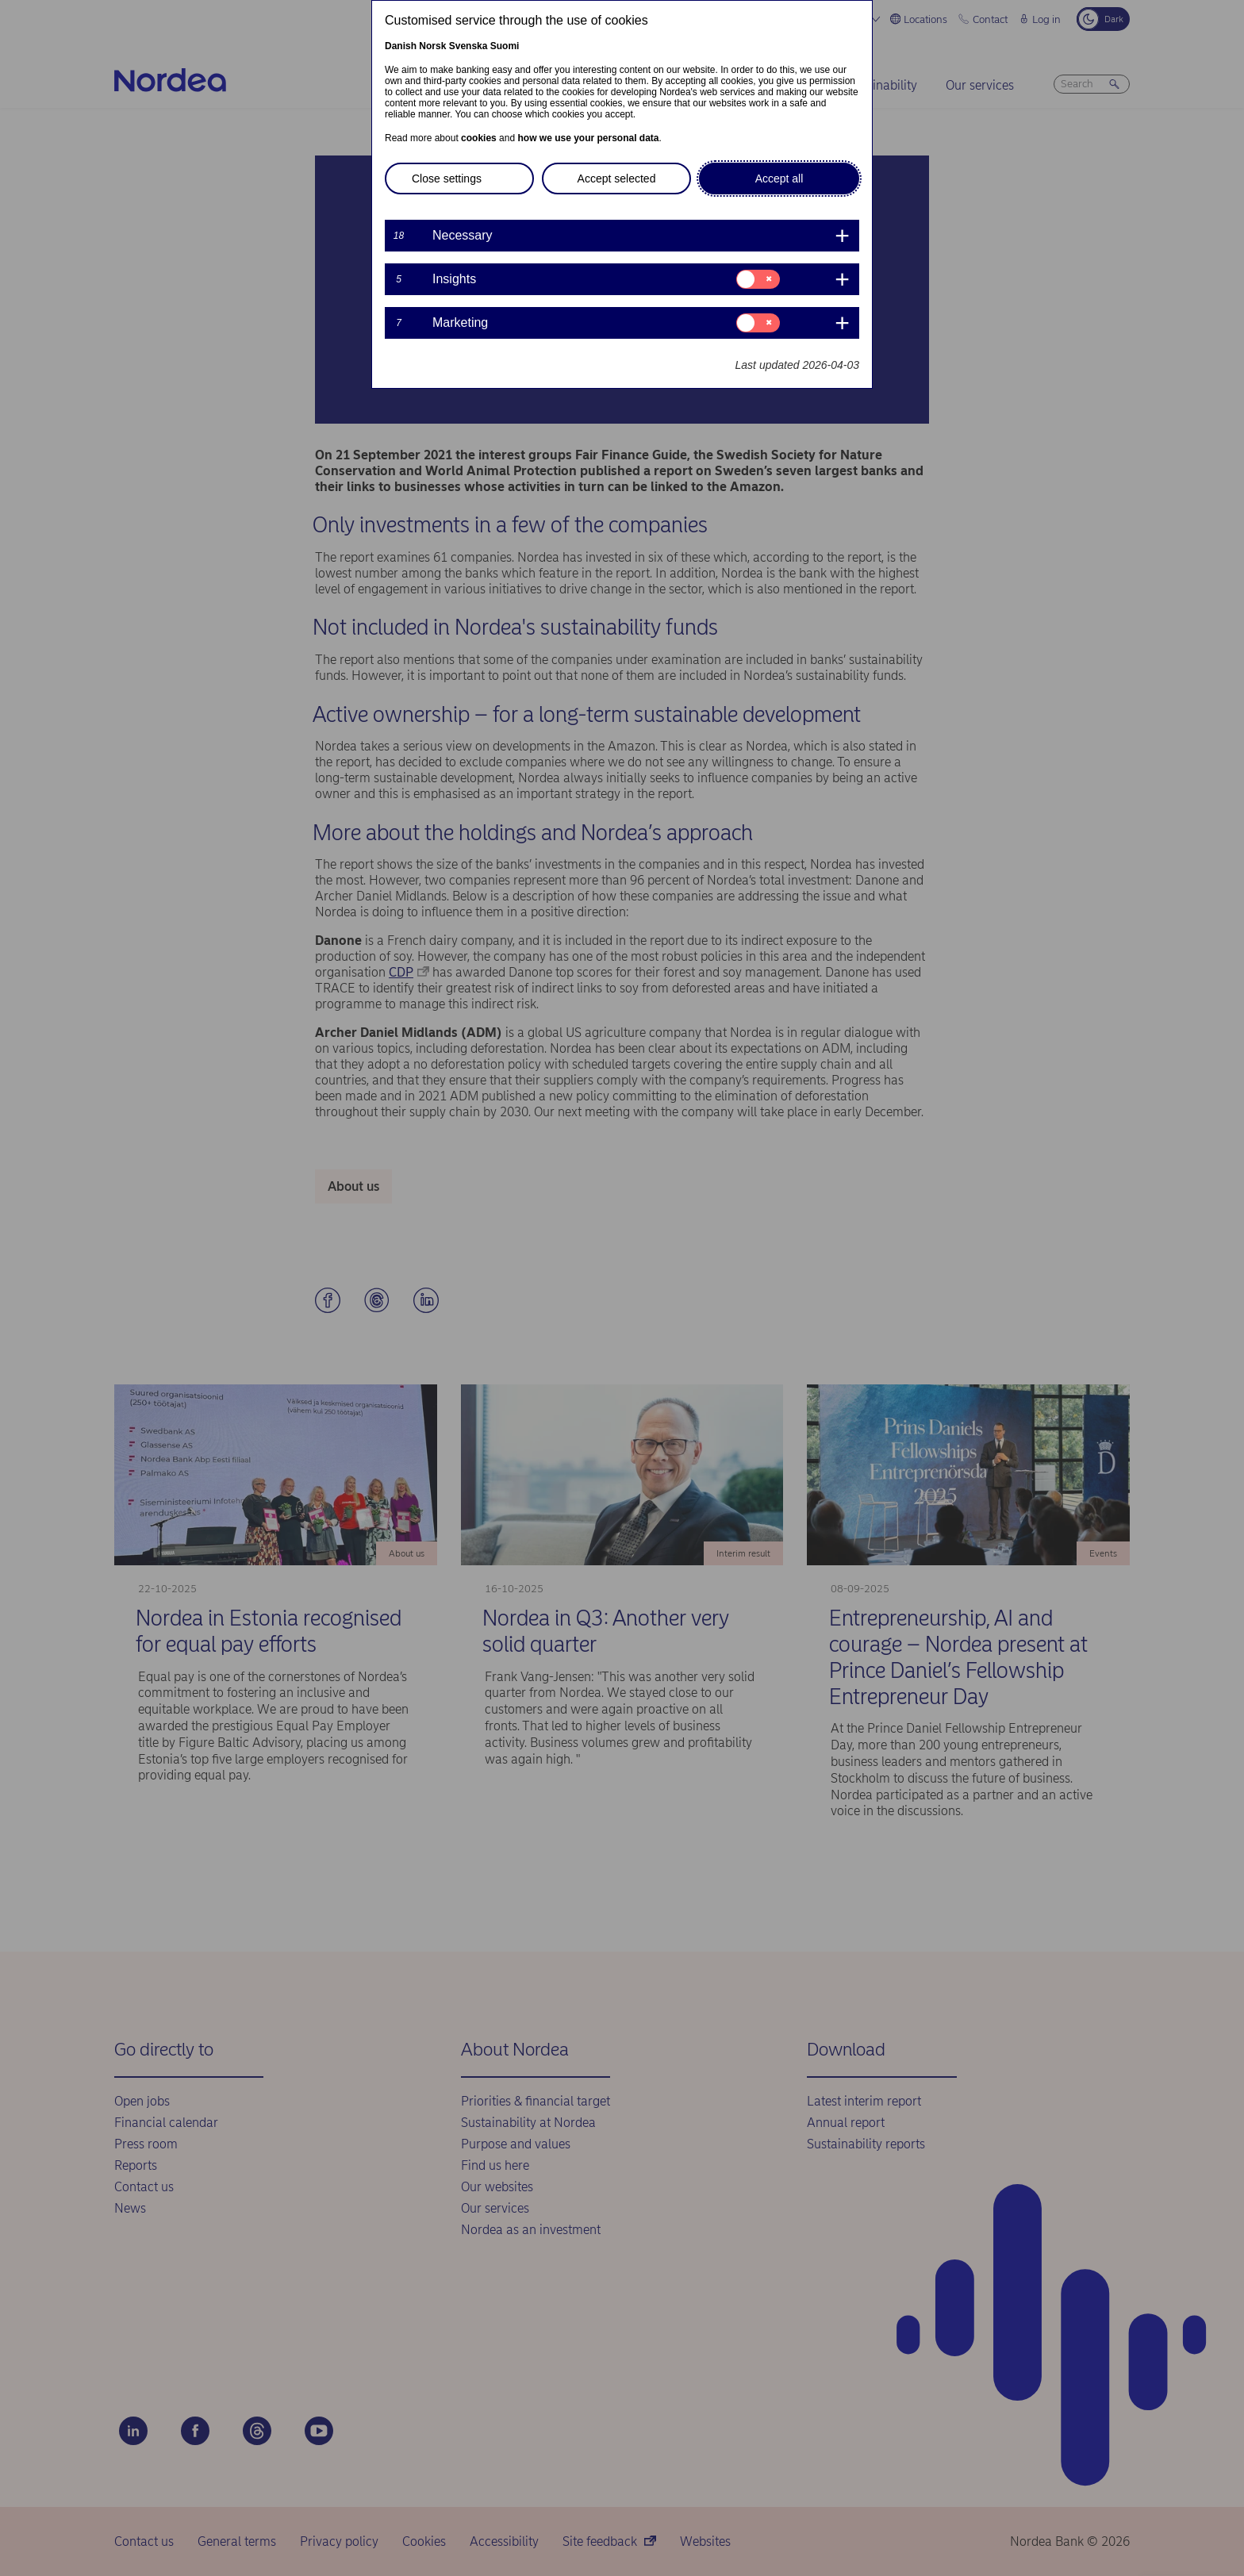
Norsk (432, 46)
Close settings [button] (447, 178)
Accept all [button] (779, 178)
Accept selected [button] (617, 178)
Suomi (505, 46)
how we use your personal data (587, 138)
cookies (479, 138)
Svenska (468, 46)
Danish (401, 46)
